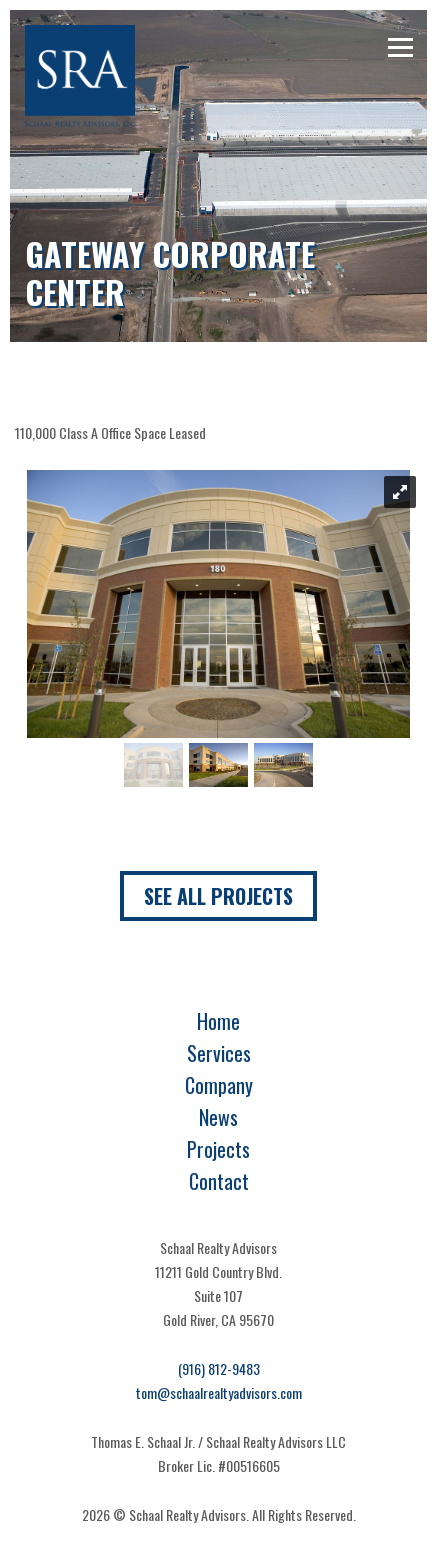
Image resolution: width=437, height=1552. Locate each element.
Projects (218, 1149)
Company (219, 1085)
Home (218, 1021)
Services (219, 1053)
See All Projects (218, 896)
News (218, 1117)
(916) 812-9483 (219, 1368)
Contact (219, 1181)
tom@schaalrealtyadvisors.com (219, 1392)
